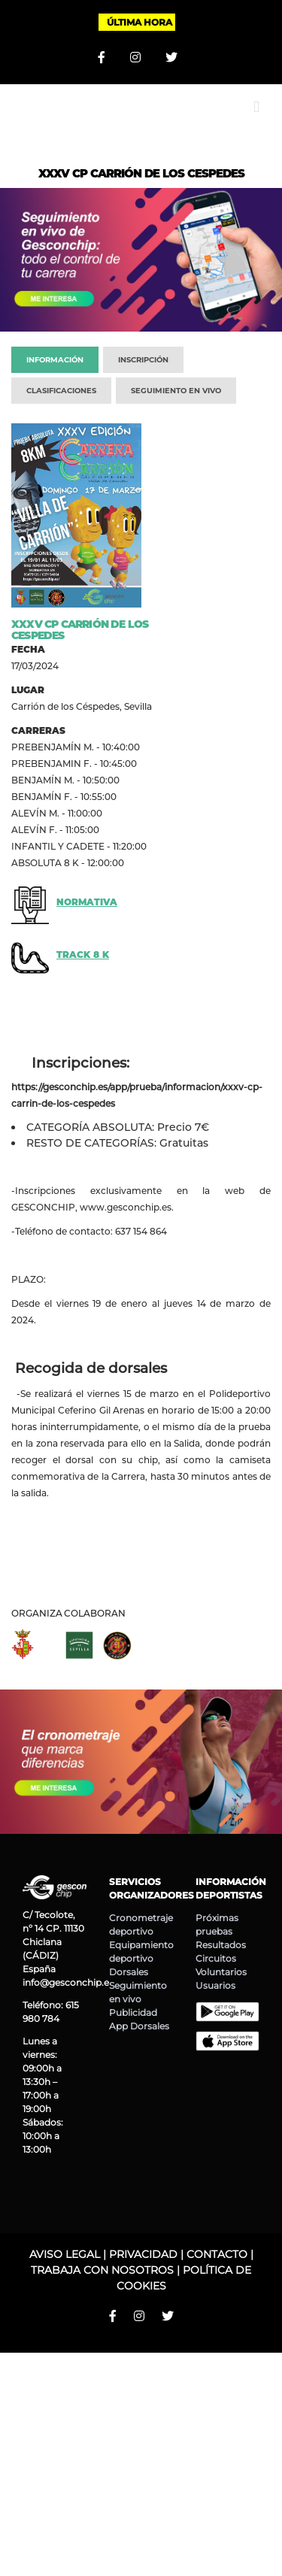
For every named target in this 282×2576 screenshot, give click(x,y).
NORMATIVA (86, 902)
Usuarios (215, 1985)
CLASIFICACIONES (61, 390)
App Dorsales (139, 2026)
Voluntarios (221, 1971)
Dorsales (128, 1971)
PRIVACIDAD (143, 2254)
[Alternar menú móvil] (256, 107)
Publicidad (133, 2012)
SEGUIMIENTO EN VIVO (176, 390)
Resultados (221, 1944)
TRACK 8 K (82, 954)
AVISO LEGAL (64, 2254)
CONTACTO (216, 2254)
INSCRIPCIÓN (143, 360)
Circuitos (216, 1958)
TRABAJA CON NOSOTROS (102, 2270)
